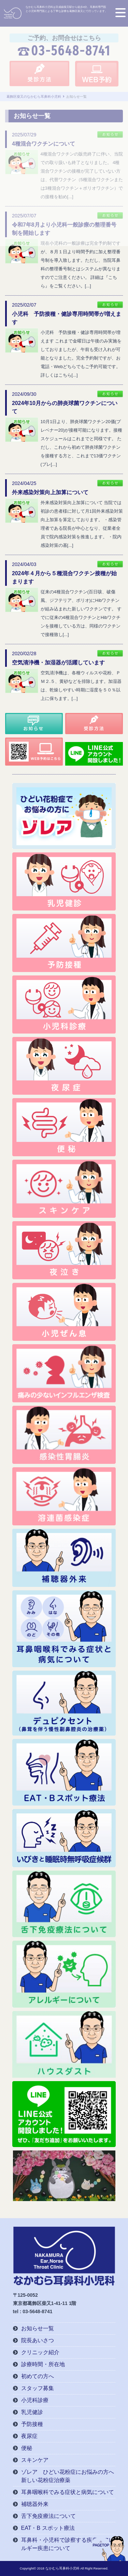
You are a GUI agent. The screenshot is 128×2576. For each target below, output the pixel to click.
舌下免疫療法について (48, 2516)
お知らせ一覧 (37, 2328)
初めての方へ (37, 2376)
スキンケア (34, 2460)
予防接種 (32, 2424)
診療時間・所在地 (43, 2364)
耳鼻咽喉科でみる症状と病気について (67, 2492)
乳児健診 (32, 2412)
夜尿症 (29, 2436)
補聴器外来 (34, 2504)
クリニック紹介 (40, 2352)
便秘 (26, 2448)
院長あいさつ (37, 2340)
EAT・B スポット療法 (48, 2528)
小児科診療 (34, 2400)
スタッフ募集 (37, 2388)
